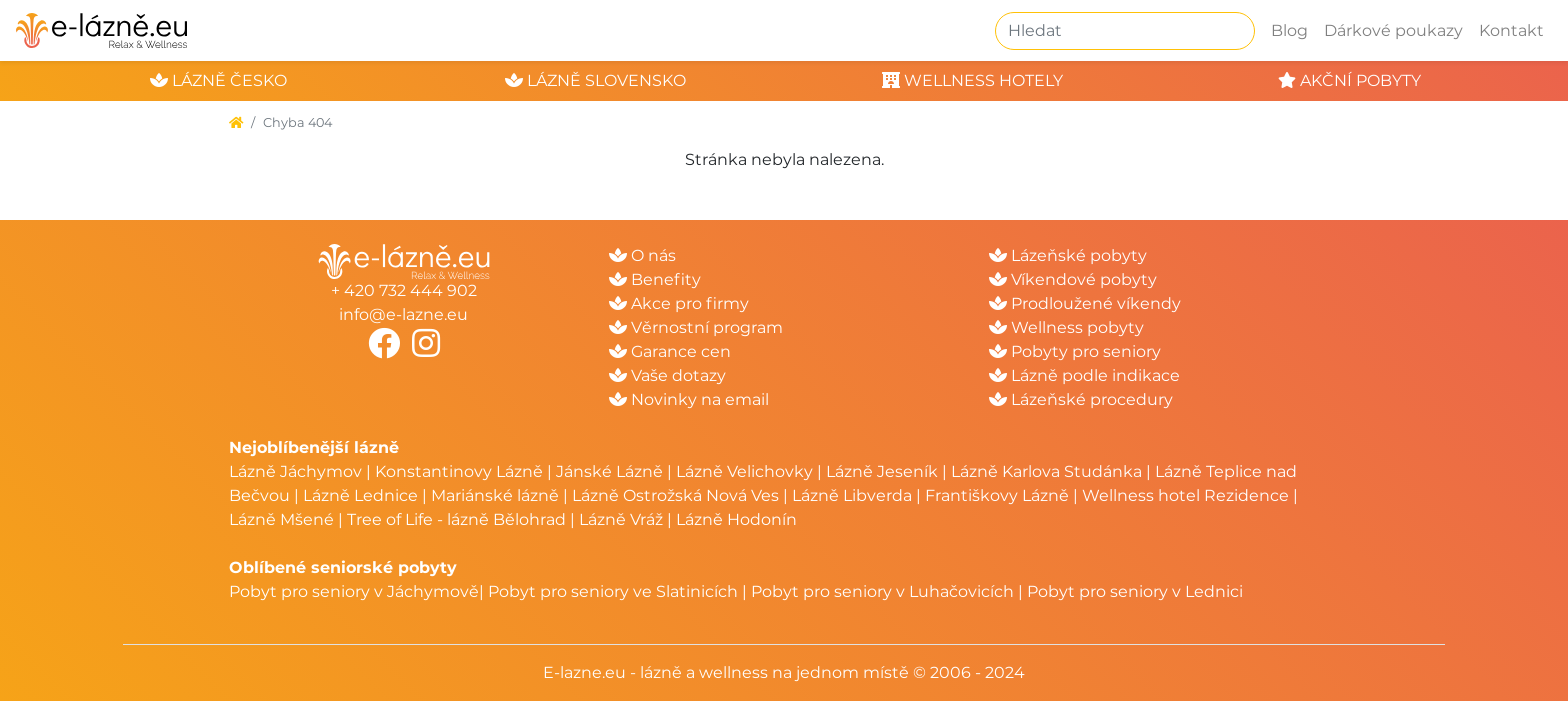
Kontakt (1511, 30)
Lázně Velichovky (744, 471)
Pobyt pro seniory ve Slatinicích (613, 591)
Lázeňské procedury (1081, 399)
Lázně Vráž (621, 519)
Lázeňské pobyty (1068, 255)
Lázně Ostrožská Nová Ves (675, 495)
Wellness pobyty (1066, 327)
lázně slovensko (595, 80)
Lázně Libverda (852, 495)
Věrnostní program (696, 327)
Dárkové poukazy (1393, 30)
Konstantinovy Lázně (459, 471)
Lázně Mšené (281, 519)
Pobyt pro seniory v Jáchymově (354, 591)
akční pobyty (1349, 80)
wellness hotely (972, 80)
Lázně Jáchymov (297, 471)
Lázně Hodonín (736, 519)
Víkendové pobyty (1073, 279)
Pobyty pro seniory (1075, 351)
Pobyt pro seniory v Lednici (1135, 591)
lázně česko (218, 80)
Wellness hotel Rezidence (1185, 495)
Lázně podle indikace (1084, 375)
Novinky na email (689, 399)
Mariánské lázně (495, 495)
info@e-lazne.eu (403, 314)
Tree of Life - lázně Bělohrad (456, 519)
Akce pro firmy (679, 303)
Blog (1289, 30)
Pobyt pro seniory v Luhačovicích (882, 591)
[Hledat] (1125, 31)
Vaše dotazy (667, 375)
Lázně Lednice (360, 495)
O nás (642, 255)
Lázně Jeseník (882, 471)
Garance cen (670, 351)
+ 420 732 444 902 (404, 290)
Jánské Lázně (611, 471)
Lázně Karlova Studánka (1046, 471)
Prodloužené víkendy (1085, 303)
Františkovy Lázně (997, 495)
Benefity (655, 279)
